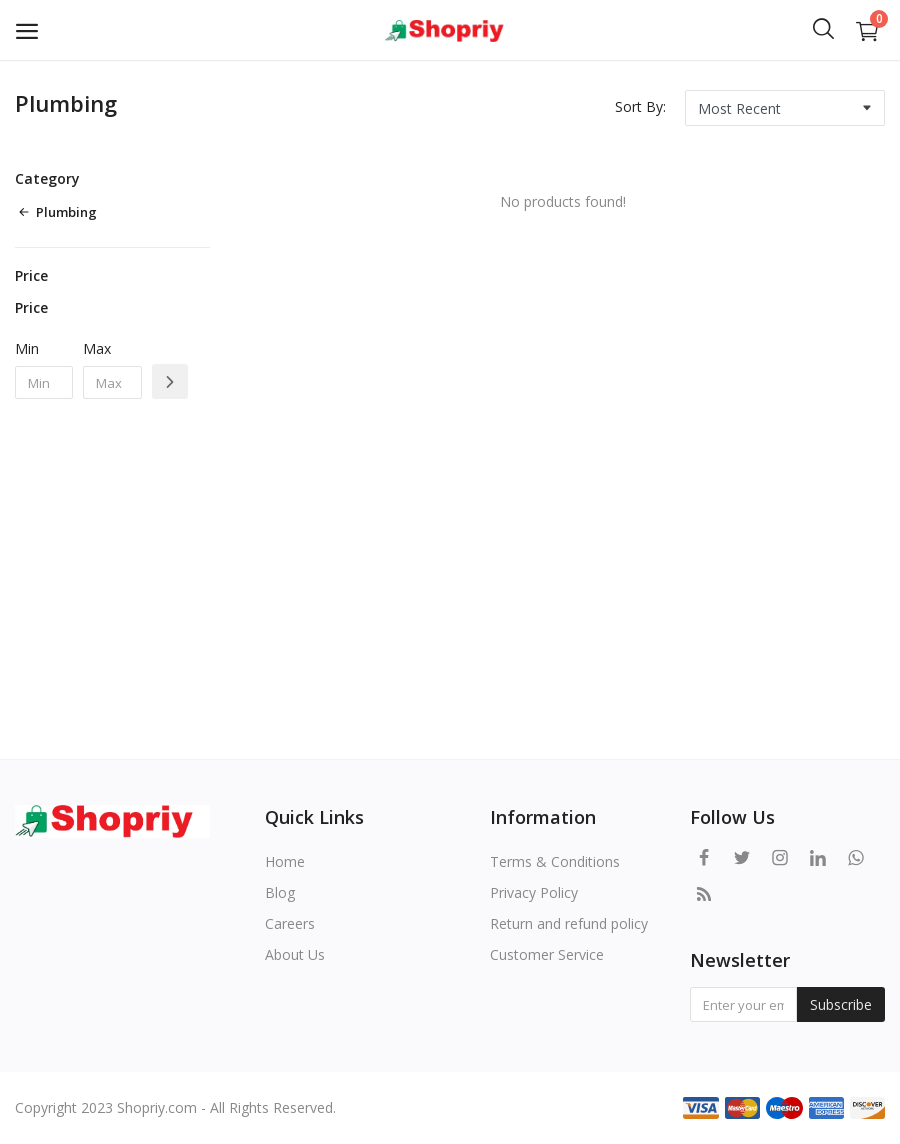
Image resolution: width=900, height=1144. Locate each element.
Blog (280, 892)
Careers (290, 923)
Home (285, 861)
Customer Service (547, 954)
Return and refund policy (569, 923)
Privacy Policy (534, 892)
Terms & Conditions (555, 861)
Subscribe (841, 1004)
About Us (295, 954)
